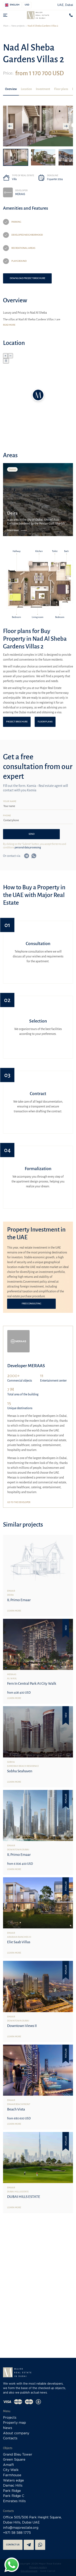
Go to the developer (18, 1502)
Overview (11, 89)
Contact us (12, 2544)
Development (29, 2571)
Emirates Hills (14, 2501)
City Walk (11, 2470)
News (7, 2428)
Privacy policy (38, 2567)
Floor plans (61, 89)
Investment (43, 89)
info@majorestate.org (20, 2527)
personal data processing (28, 847)
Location (26, 89)
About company (16, 2433)
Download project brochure (27, 278)
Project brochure (17, 721)
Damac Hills (12, 2485)
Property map (14, 2422)
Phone (7, 816)
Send (31, 834)
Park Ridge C (13, 2496)
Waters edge (13, 2480)
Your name (9, 802)
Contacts (10, 2438)
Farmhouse (12, 2475)
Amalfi (8, 2465)
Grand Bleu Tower (17, 2454)
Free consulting (31, 1303)
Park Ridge (12, 2490)
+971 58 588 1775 (17, 2532)
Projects (9, 2417)
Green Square (14, 2459)
